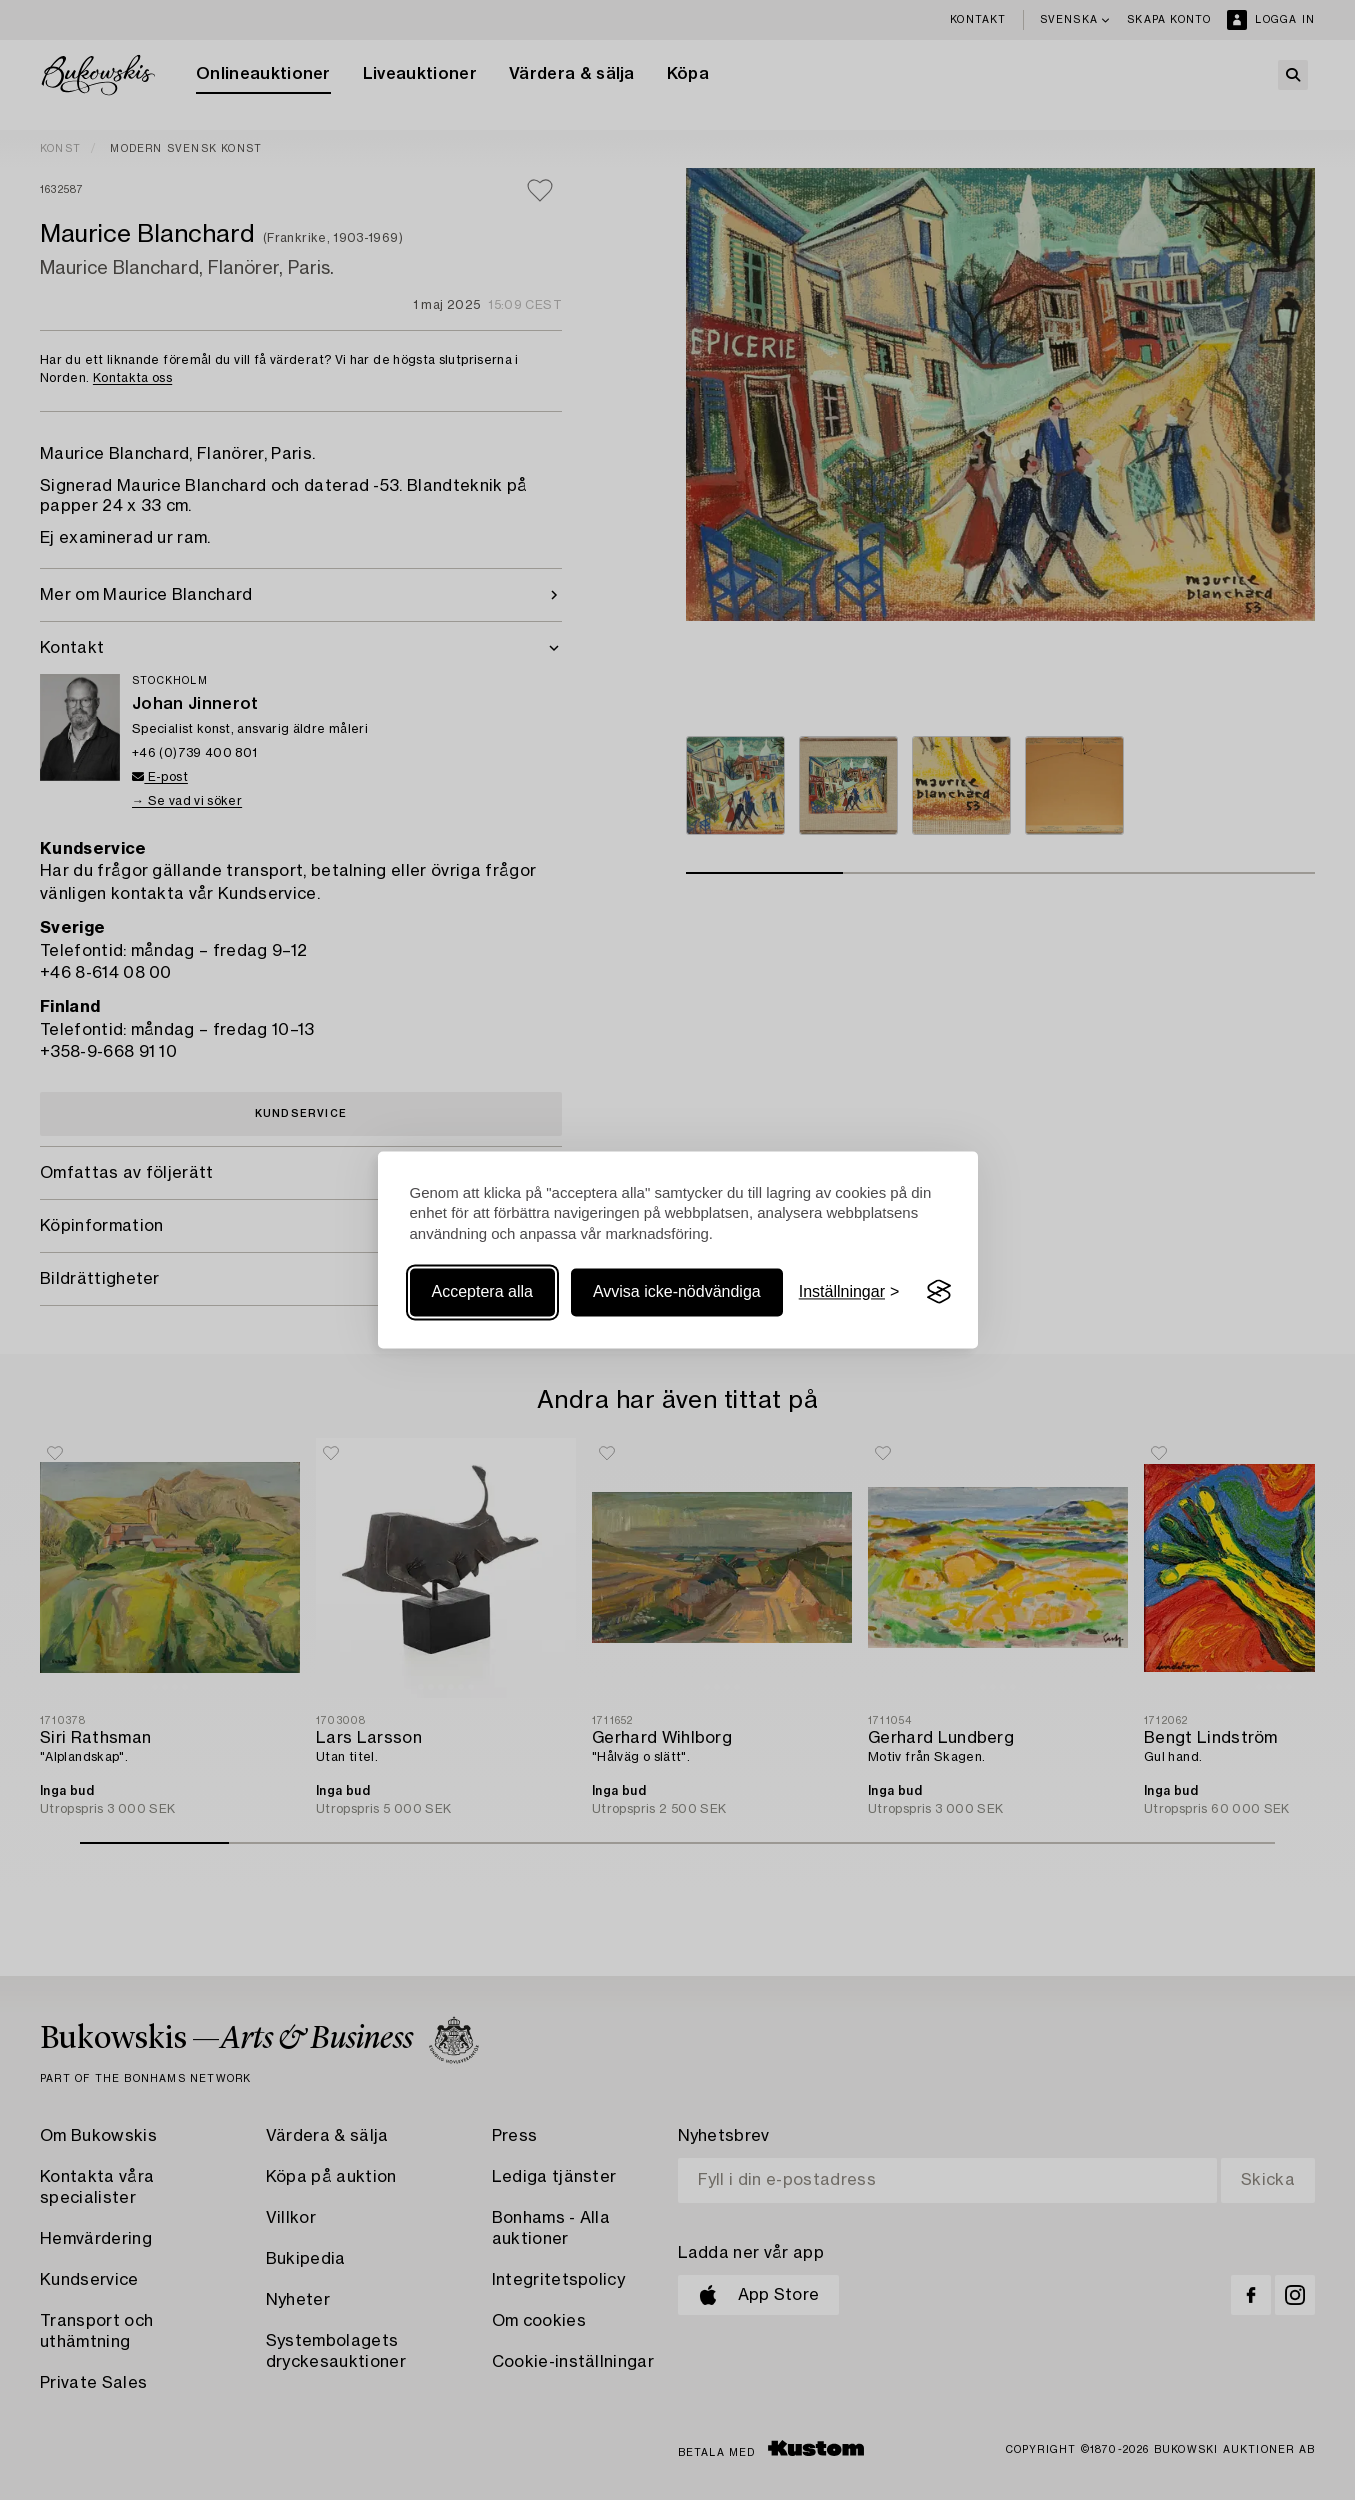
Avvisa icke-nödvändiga (677, 1291)
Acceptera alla (482, 1291)
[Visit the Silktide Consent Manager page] (939, 1292)
